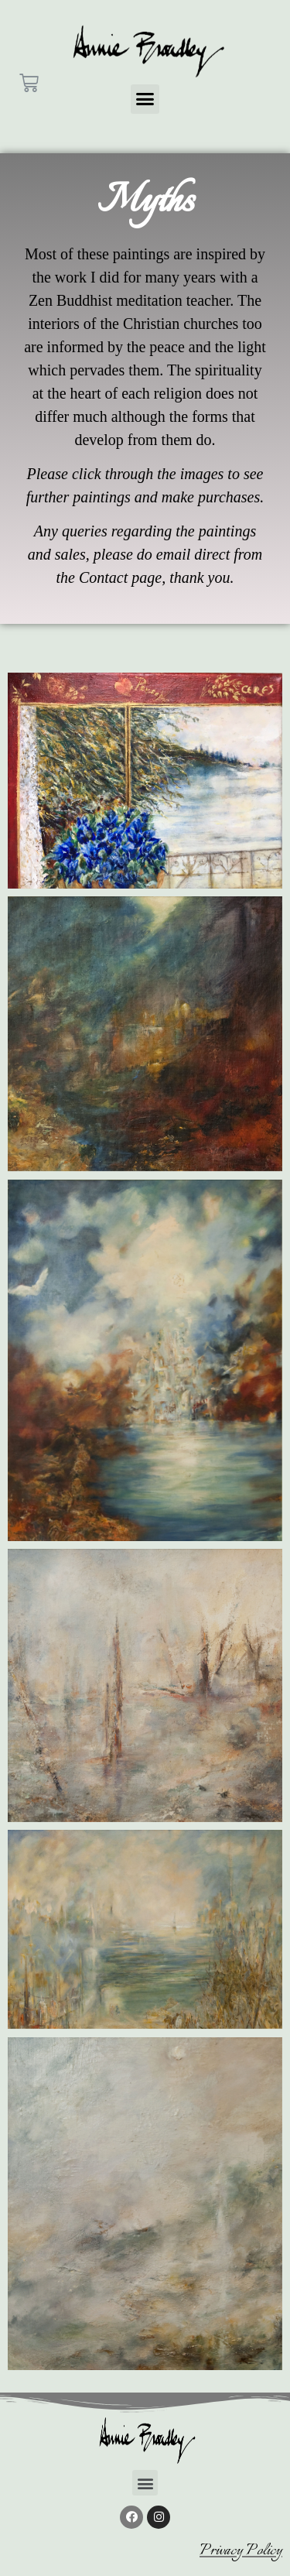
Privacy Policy (241, 2551)
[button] (145, 99)
